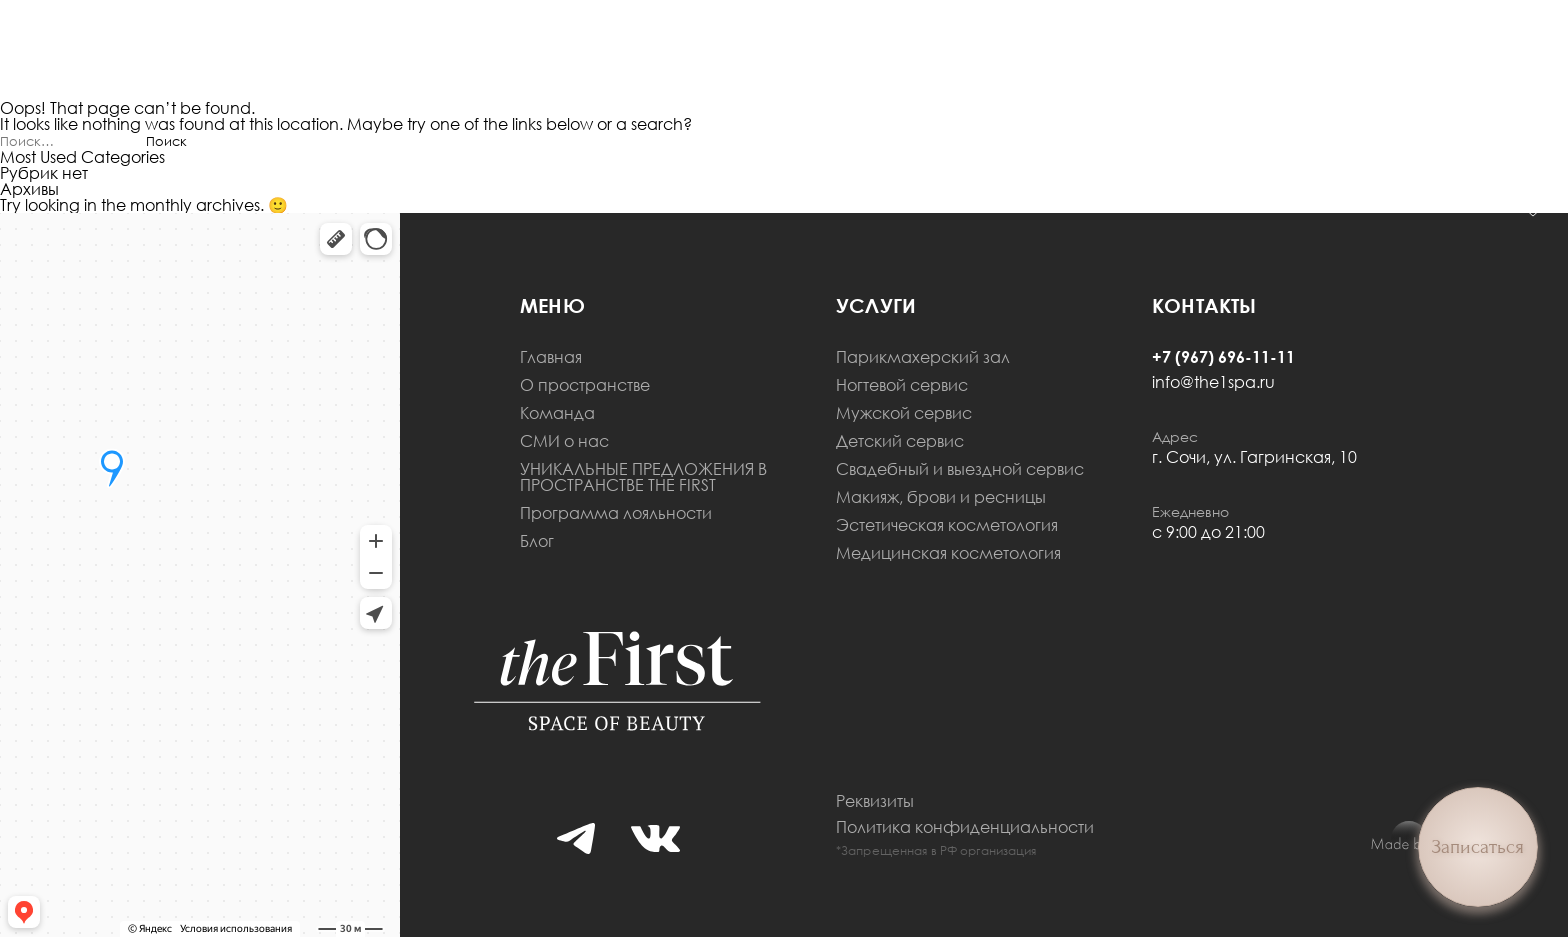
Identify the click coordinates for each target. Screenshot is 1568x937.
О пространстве (585, 385)
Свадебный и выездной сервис (960, 469)
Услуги (876, 305)
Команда (557, 413)
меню (552, 305)
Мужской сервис (904, 413)
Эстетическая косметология (947, 525)
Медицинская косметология (948, 553)
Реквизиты (875, 801)
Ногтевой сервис (902, 385)
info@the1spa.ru (1213, 382)
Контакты (1204, 305)
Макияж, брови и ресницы (941, 497)
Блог (537, 541)
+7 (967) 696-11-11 (1223, 357)
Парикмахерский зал (923, 357)
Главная (551, 357)
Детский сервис (900, 441)
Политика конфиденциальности (965, 827)
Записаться (1478, 847)
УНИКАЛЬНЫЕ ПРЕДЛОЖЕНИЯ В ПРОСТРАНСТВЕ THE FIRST (643, 477)
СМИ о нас (564, 441)
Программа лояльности (616, 513)
